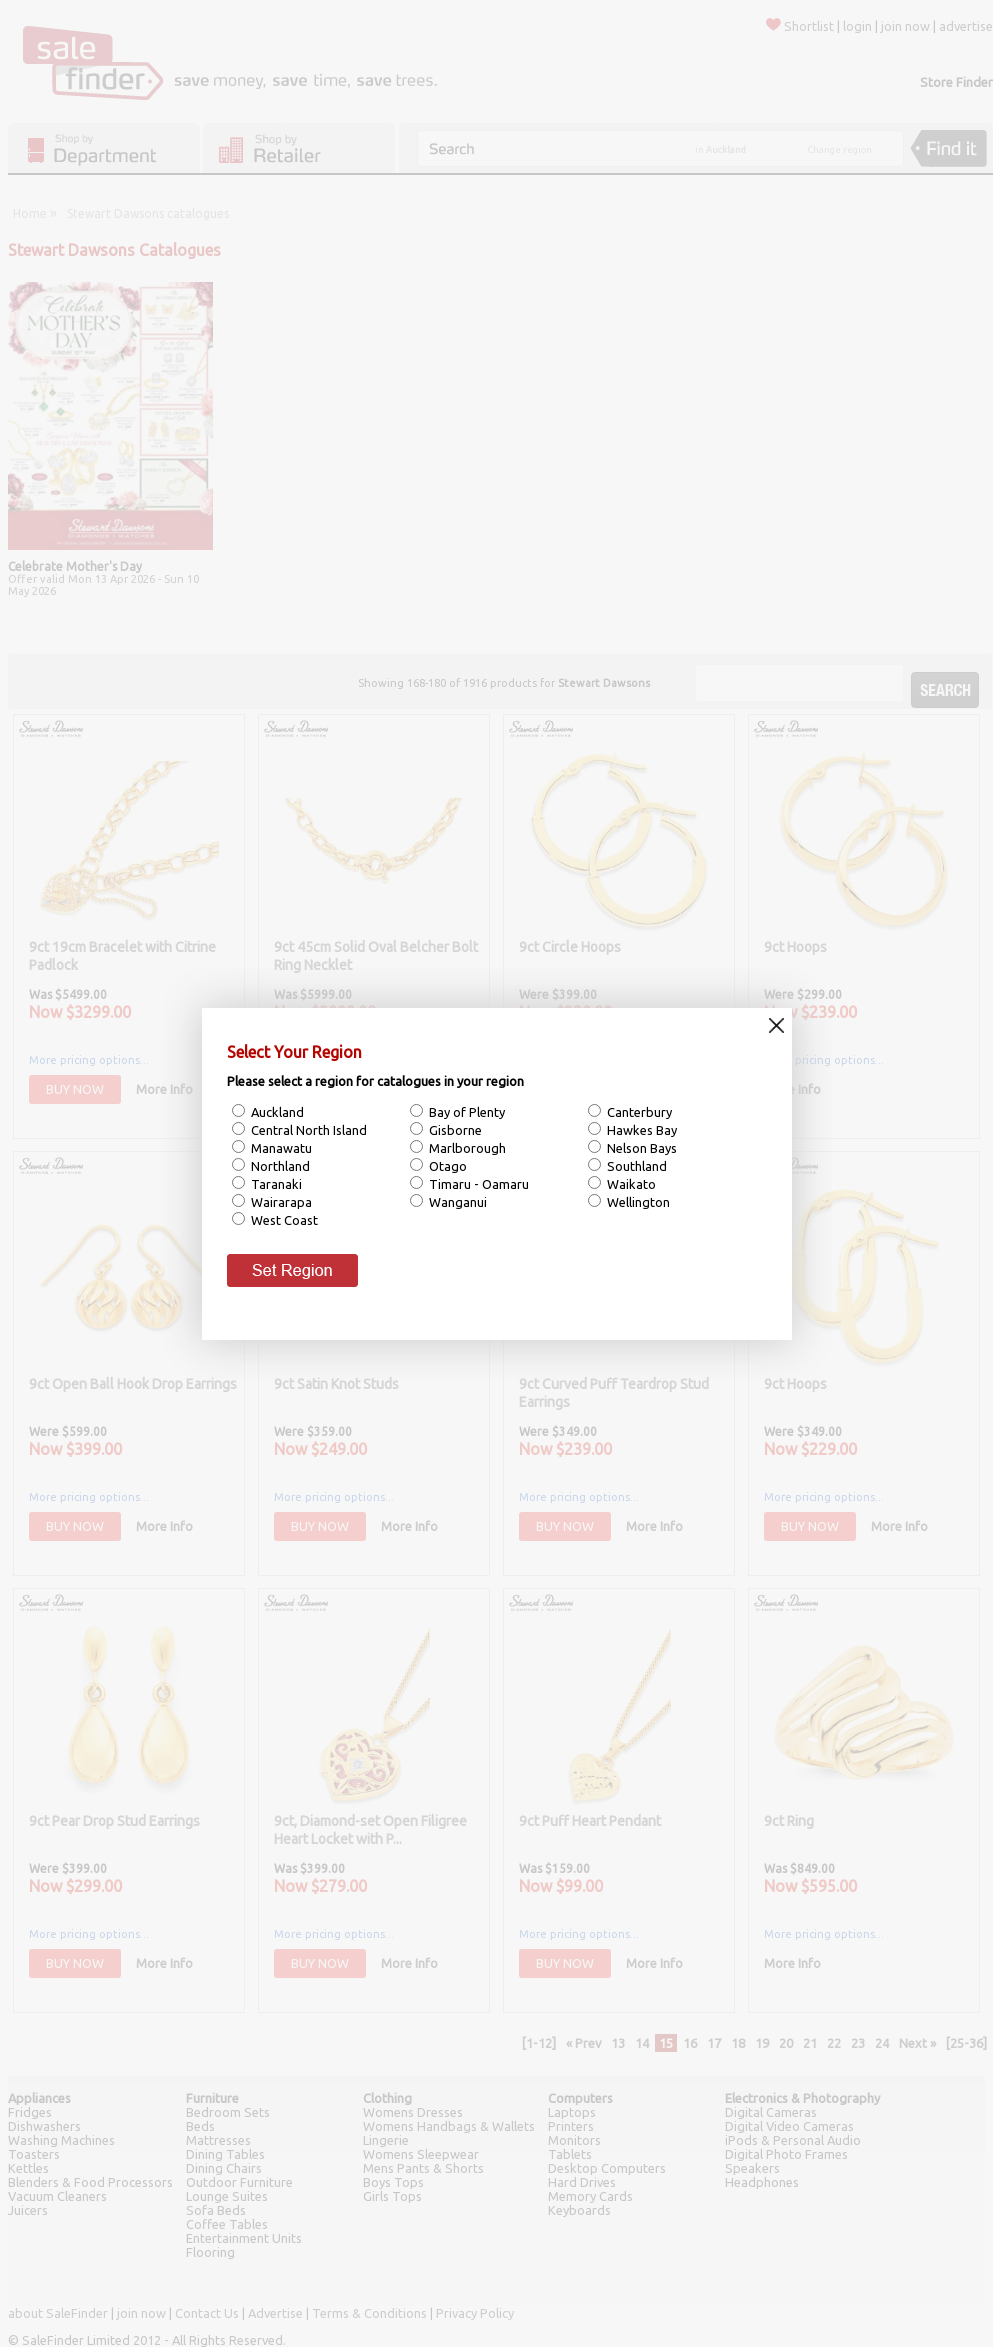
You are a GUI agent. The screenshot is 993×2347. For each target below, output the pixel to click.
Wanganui (456, 1202)
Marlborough (466, 1148)
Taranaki (275, 1184)
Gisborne (454, 1130)
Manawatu (280, 1148)
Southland (635, 1166)
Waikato (630, 1184)
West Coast (283, 1220)
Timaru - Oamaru (477, 1184)
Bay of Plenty (465, 1112)
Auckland (276, 1112)
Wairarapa (280, 1202)
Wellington (637, 1202)
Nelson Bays (640, 1148)
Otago (446, 1166)
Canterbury (638, 1112)
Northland (279, 1166)
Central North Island (307, 1130)
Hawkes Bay (640, 1130)
